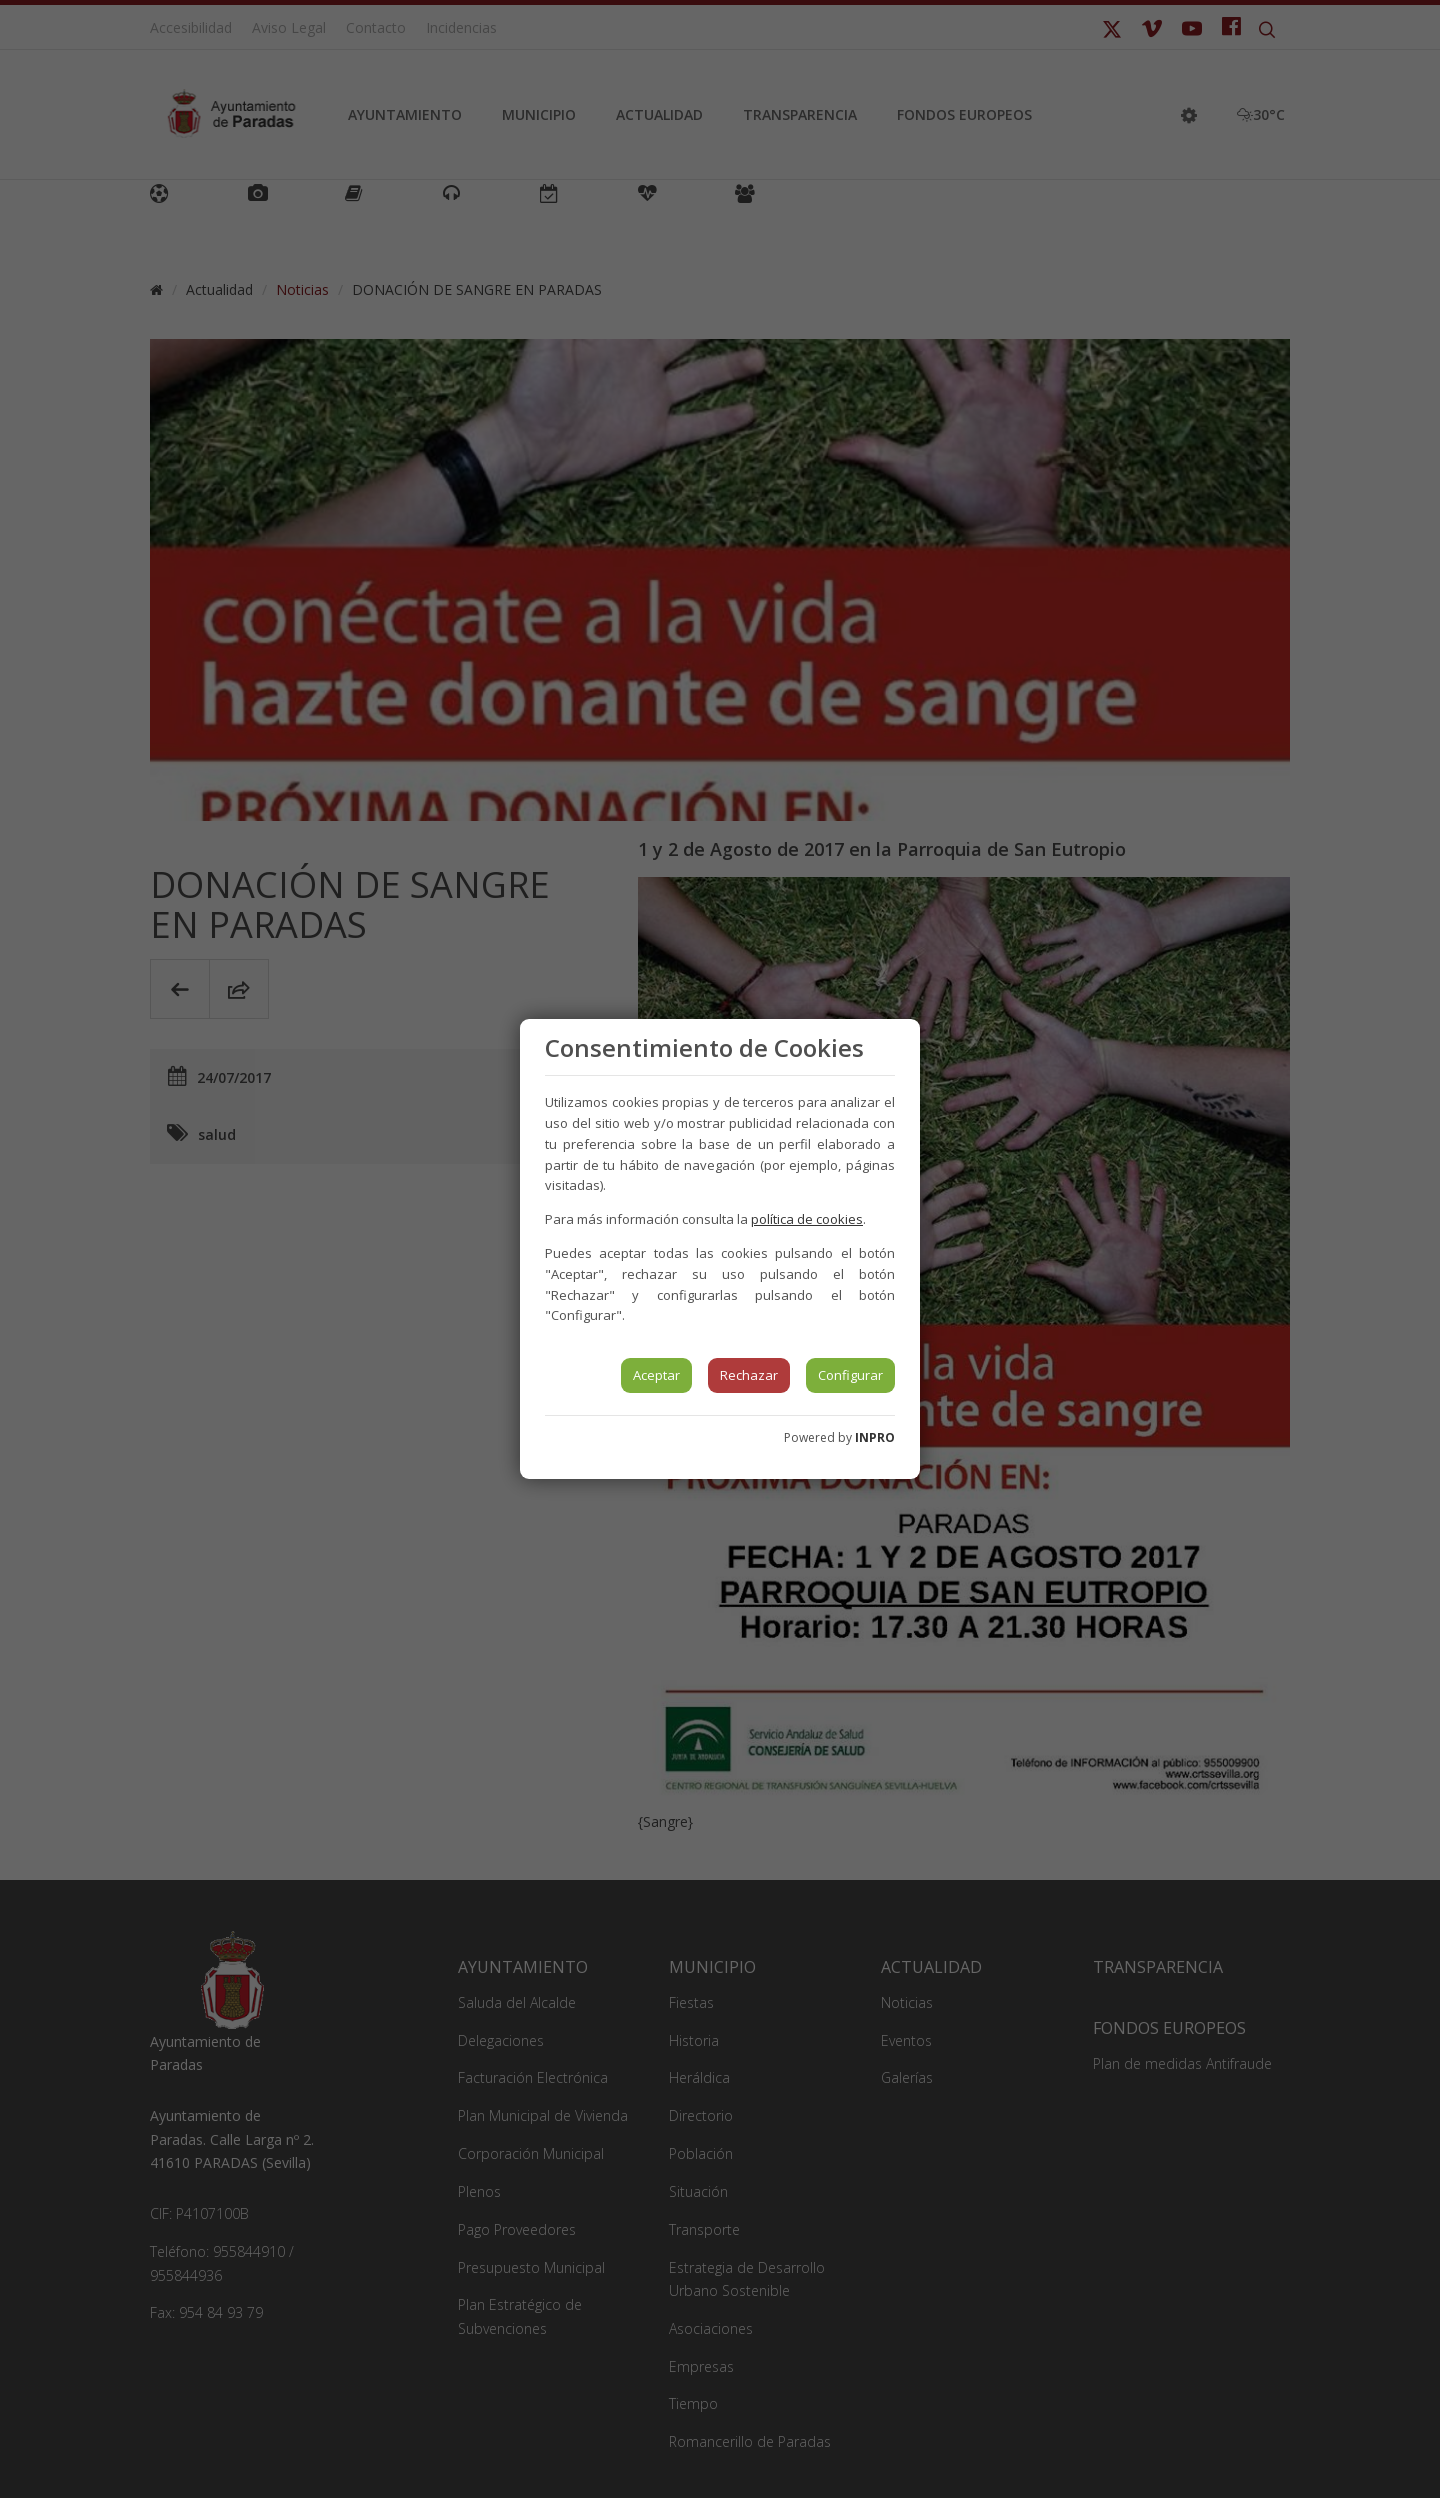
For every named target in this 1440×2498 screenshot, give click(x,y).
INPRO (875, 1437)
